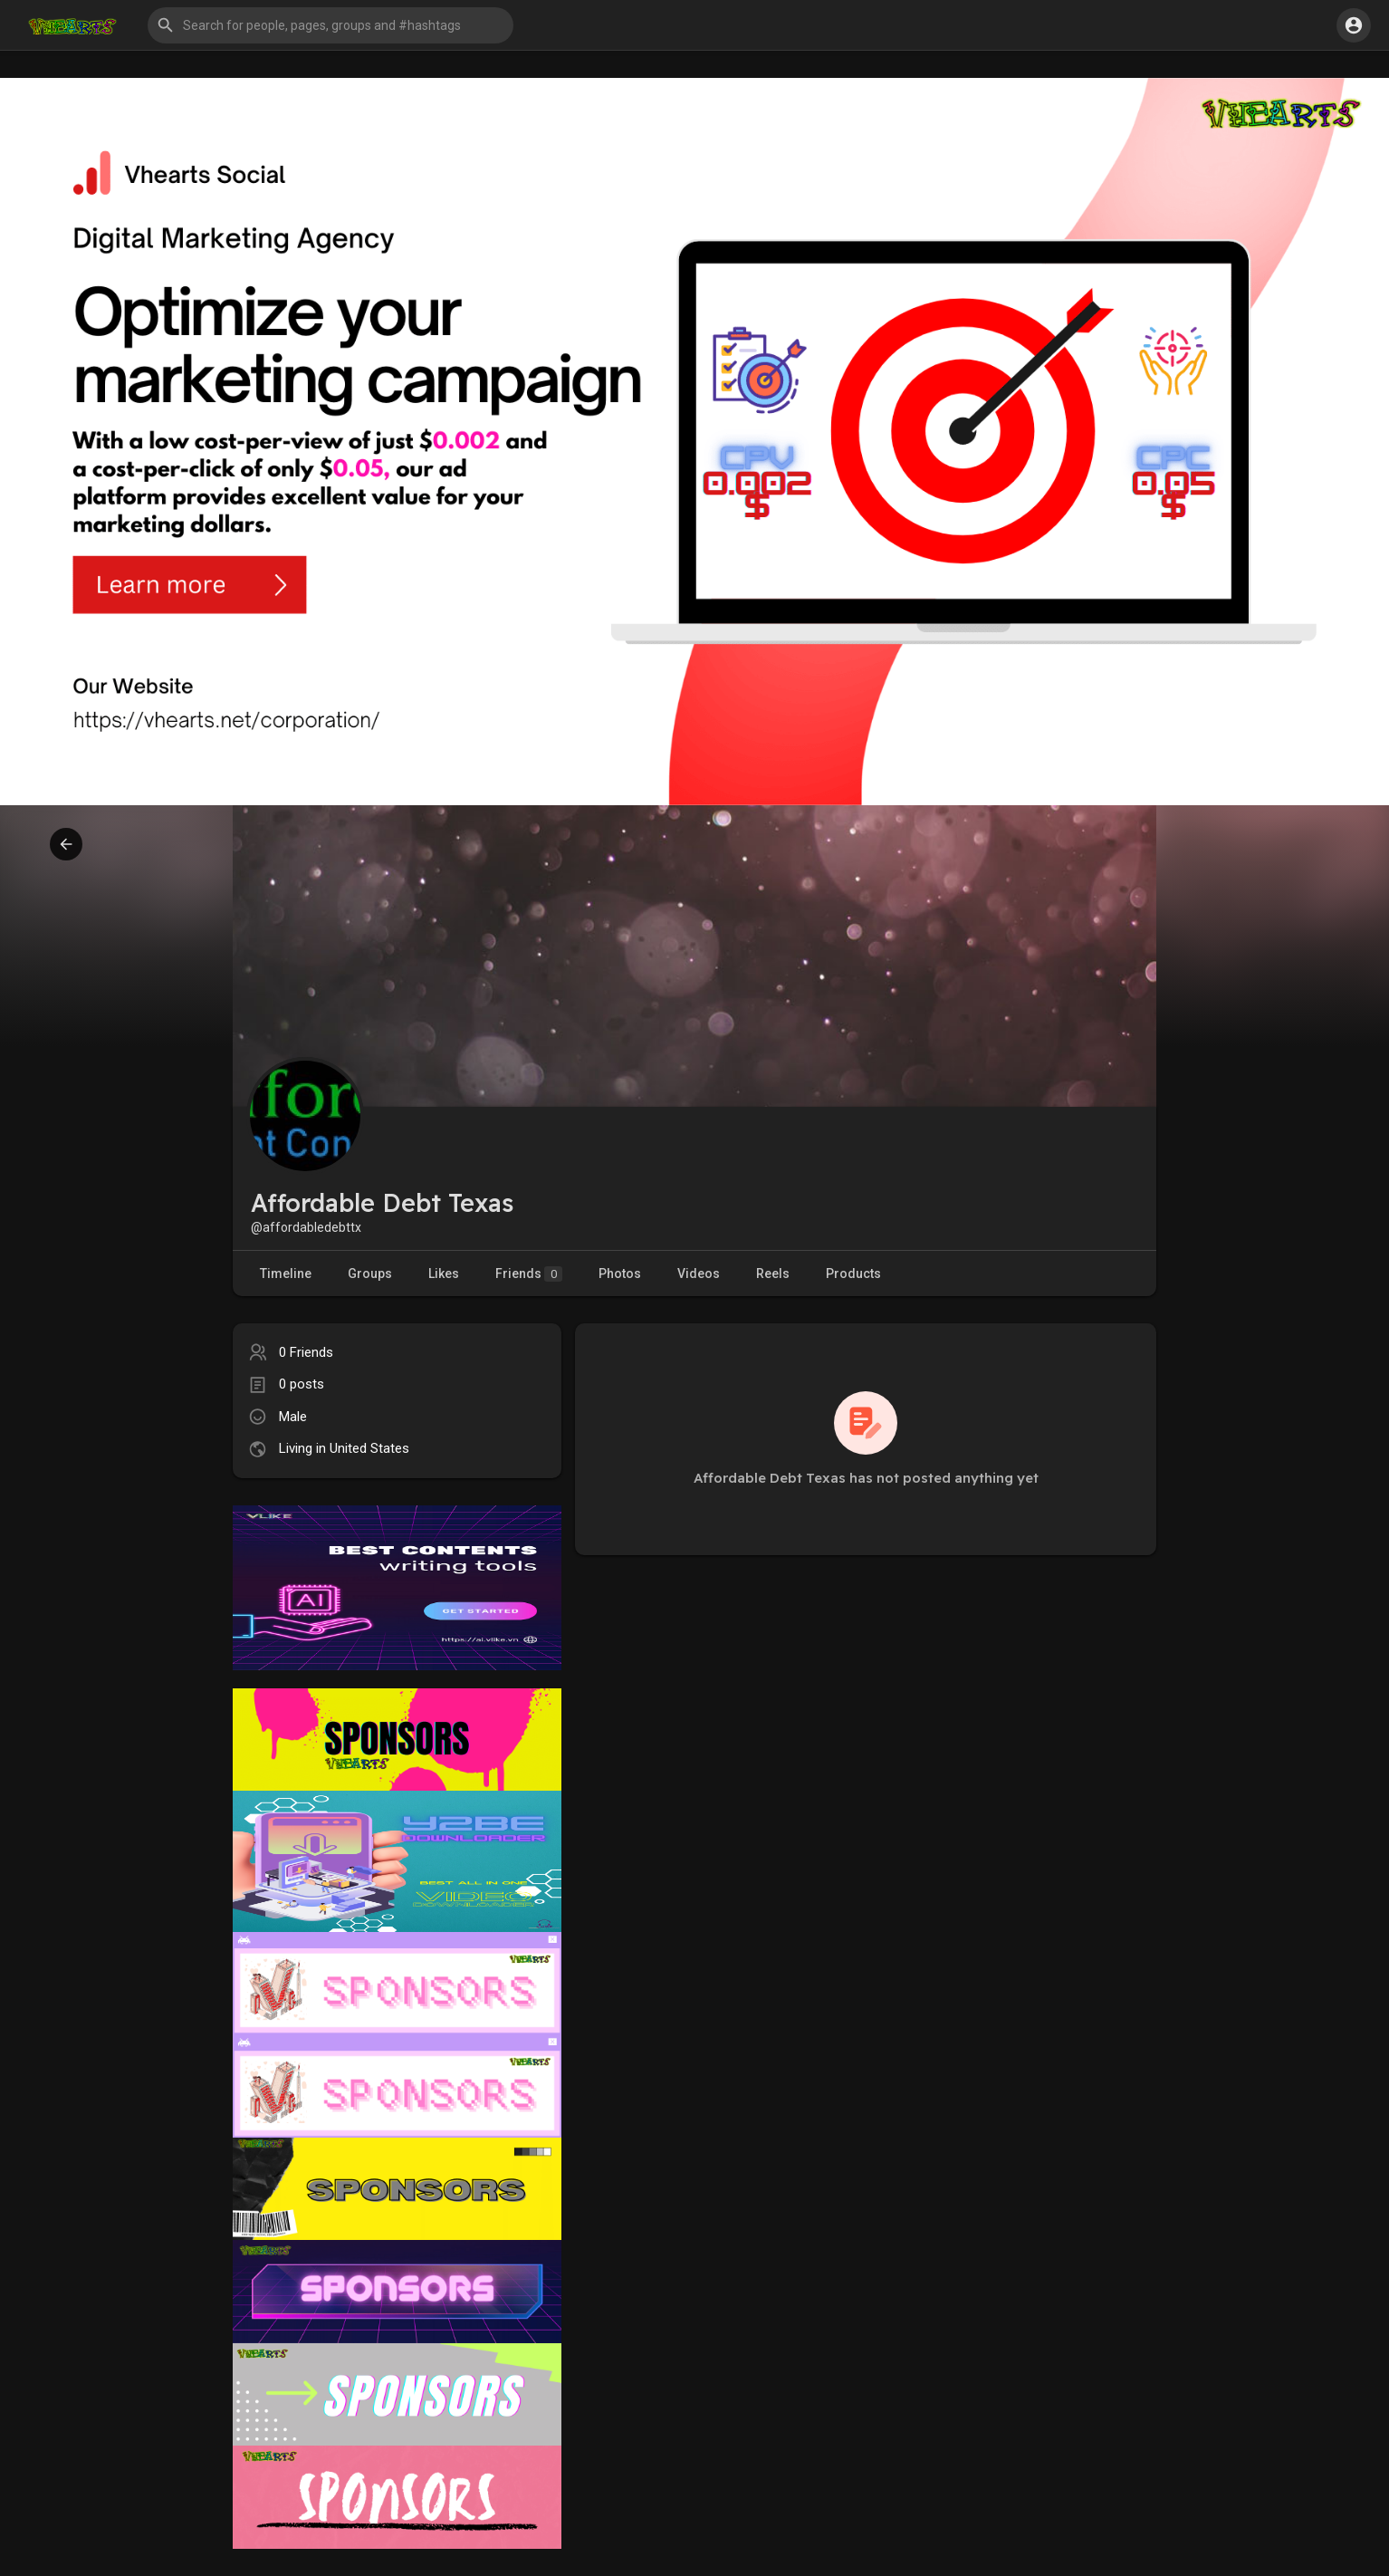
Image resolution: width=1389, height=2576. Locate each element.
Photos (620, 1273)
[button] (330, 25)
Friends (528, 1274)
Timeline (285, 1273)
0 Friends (306, 1352)
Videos (698, 1273)
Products (853, 1273)
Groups (370, 1273)
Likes (443, 1273)
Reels (773, 1273)
